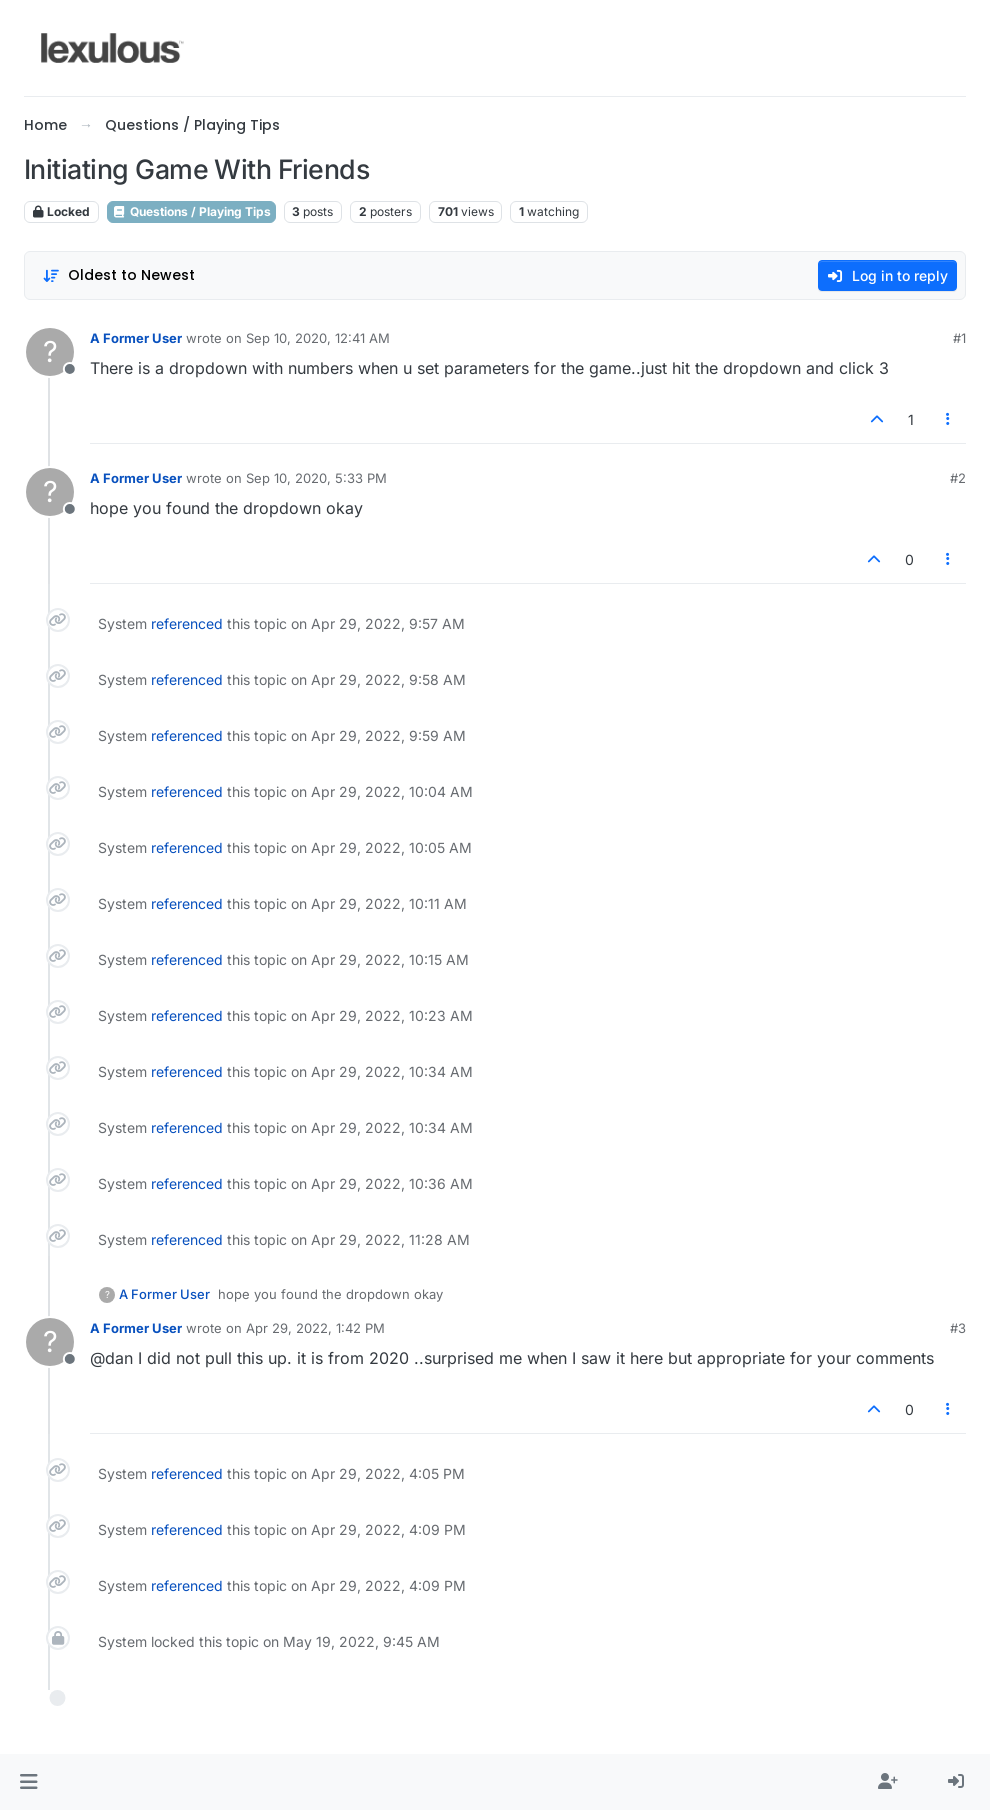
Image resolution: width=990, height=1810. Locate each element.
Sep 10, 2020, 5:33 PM (316, 478)
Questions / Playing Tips (191, 211)
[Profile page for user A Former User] (50, 352)
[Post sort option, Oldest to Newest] (118, 275)
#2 (958, 478)
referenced (187, 623)
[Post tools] (949, 419)
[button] (28, 1782)
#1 (959, 338)
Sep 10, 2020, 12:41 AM (318, 338)
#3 (958, 1328)
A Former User (136, 338)
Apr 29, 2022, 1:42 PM (315, 1328)
